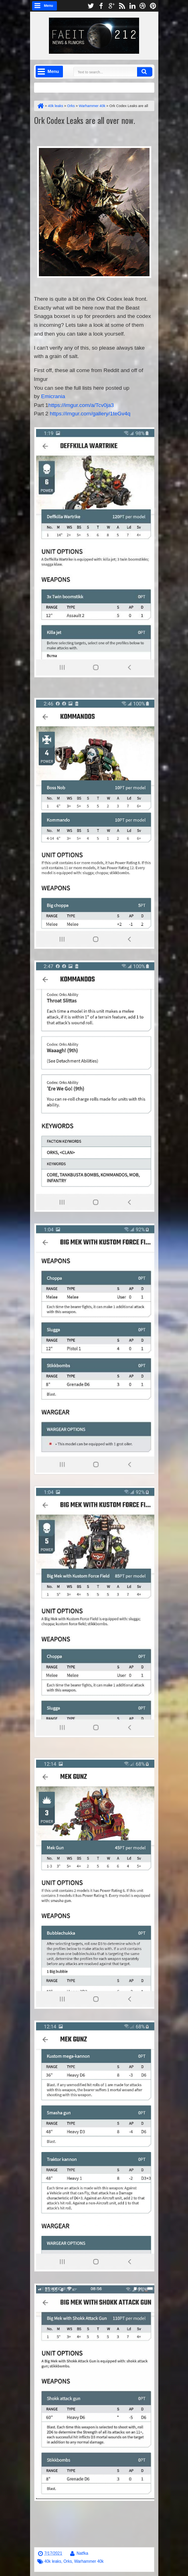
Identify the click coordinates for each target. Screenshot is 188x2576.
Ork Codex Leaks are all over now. (84, 120)
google (111, 6)
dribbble (142, 6)
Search (144, 72)
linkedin (132, 6)
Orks (67, 2561)
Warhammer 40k (89, 2561)
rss (122, 6)
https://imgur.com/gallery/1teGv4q (90, 414)
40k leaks (52, 2561)
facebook (101, 6)
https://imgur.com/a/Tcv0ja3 (81, 405)
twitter (90, 6)
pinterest (153, 6)
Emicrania (53, 396)
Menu (48, 6)
